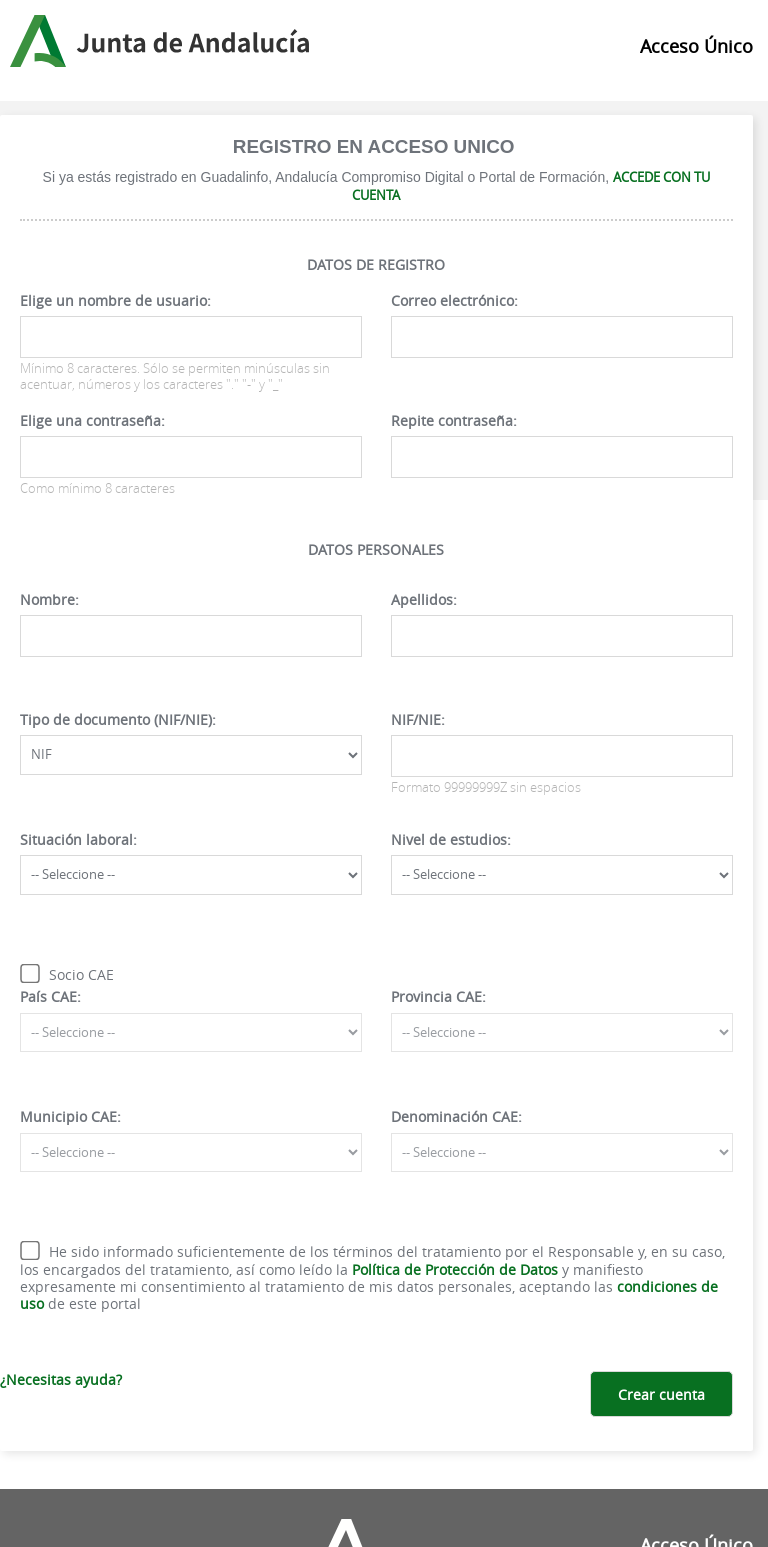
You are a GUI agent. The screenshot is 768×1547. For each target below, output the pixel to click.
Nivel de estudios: (451, 839)
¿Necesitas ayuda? (61, 1379)
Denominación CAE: (456, 1116)
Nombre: (49, 599)
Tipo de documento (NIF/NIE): (118, 719)
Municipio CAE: (70, 1116)
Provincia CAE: (438, 996)
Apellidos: (424, 599)
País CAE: (50, 996)
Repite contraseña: (454, 420)
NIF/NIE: (418, 719)
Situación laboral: (78, 839)
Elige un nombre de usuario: (115, 300)
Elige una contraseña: (92, 420)
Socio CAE (81, 974)
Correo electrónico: (454, 300)
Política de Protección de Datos (455, 1269)
